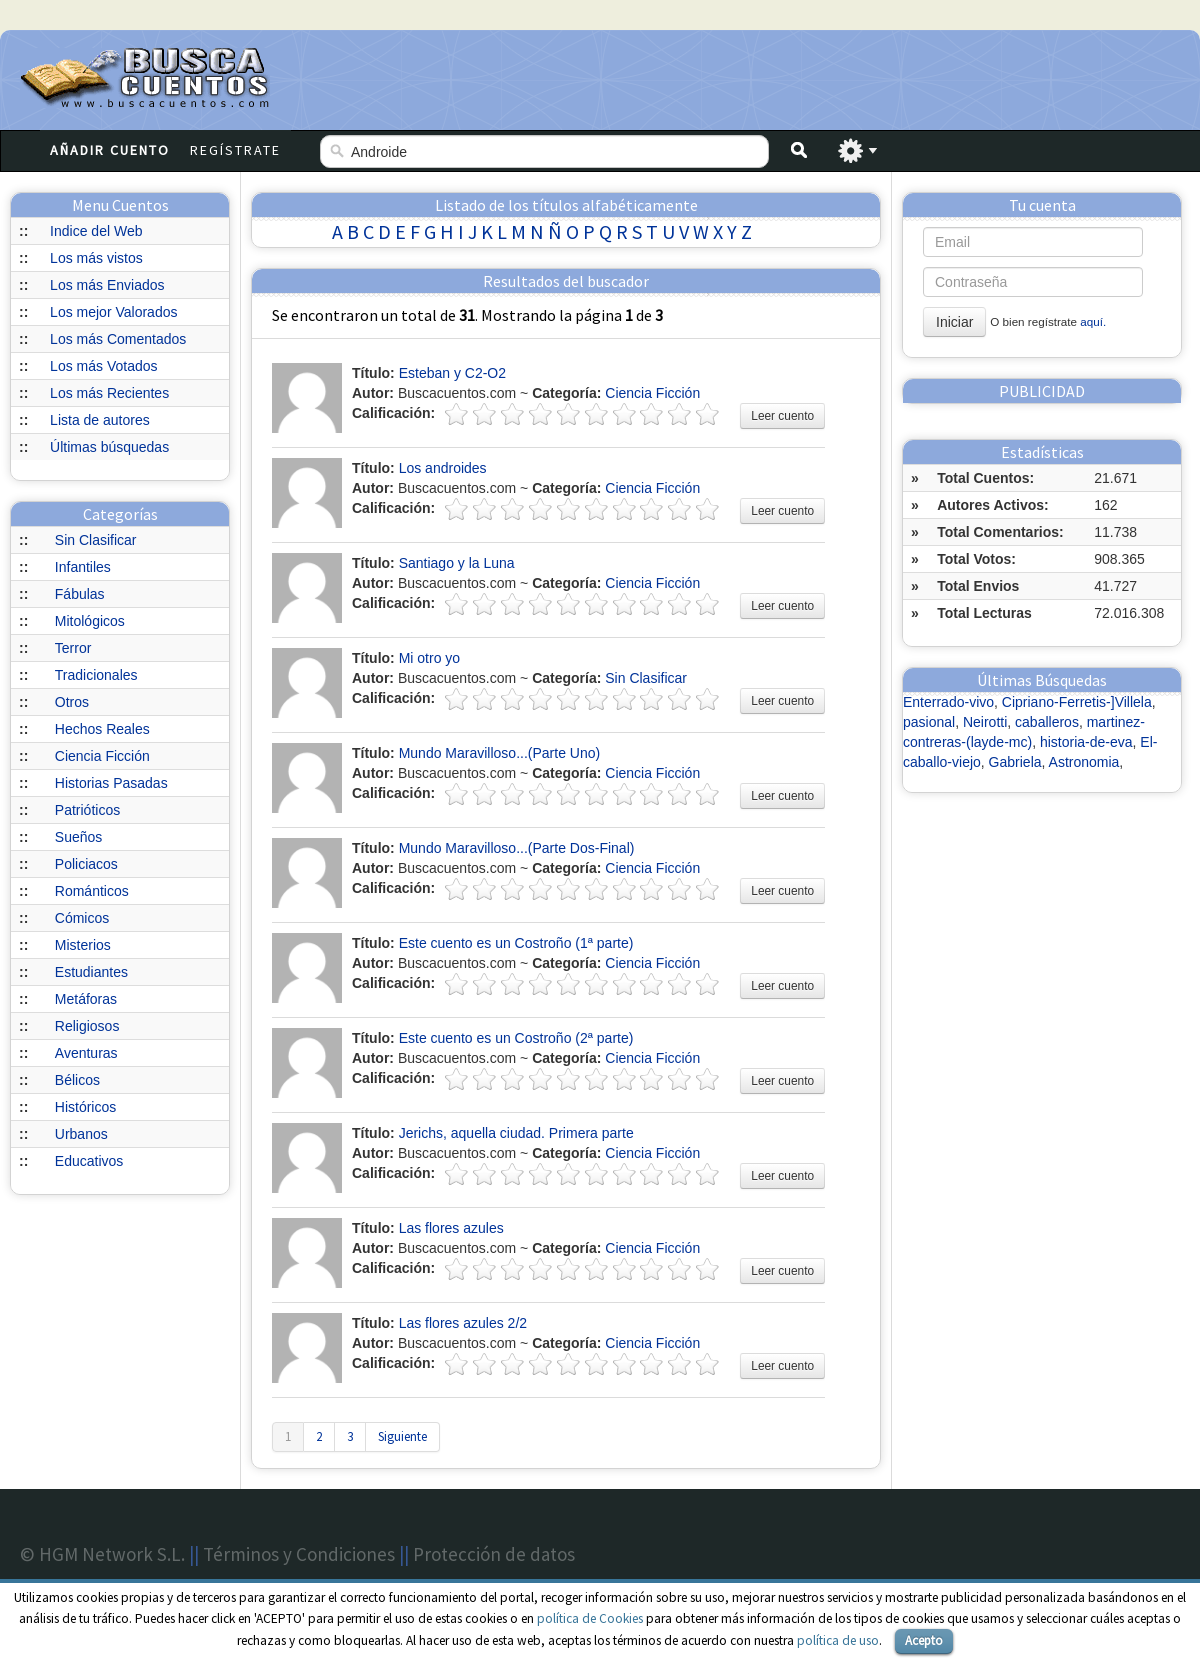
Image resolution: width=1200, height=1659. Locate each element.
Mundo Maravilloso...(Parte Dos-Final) (517, 848)
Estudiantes (91, 972)
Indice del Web (96, 231)
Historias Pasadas (111, 783)
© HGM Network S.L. (102, 1554)
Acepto (924, 1640)
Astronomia (1084, 762)
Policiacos (86, 864)
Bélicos (77, 1080)
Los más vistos (96, 258)
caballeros (1047, 722)
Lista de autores (100, 420)
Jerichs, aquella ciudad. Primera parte (516, 1133)
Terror (73, 648)
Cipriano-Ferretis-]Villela (1077, 702)
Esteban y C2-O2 (452, 373)
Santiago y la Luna (457, 563)
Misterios (83, 945)
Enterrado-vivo (948, 702)
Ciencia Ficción (102, 756)
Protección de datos (494, 1554)
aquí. (1093, 321)
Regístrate (235, 150)
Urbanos (81, 1134)
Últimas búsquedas (109, 447)
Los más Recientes (109, 393)
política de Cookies (590, 1618)
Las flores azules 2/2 (463, 1323)
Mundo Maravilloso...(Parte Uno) (500, 753)
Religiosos (87, 1026)
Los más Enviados (107, 285)
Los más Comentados (118, 339)
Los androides (443, 468)
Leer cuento (782, 416)
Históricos (85, 1107)
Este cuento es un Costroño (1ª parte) (516, 943)
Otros (72, 702)
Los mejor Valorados (113, 312)
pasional (929, 722)
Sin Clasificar (96, 540)
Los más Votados (103, 366)
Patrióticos (87, 810)
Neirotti (985, 722)
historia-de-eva (1086, 742)
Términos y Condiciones (299, 1554)
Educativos (89, 1161)
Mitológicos (90, 621)
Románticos (92, 891)
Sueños (78, 837)
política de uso (838, 1640)
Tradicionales (96, 675)
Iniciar (954, 322)
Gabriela (1015, 762)
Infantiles (83, 567)
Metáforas (86, 999)
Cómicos (82, 918)
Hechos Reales (102, 729)
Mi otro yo (429, 658)
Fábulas (80, 594)
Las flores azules (451, 1228)
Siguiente (402, 1436)
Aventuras (86, 1053)
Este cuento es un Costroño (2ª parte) (516, 1038)
